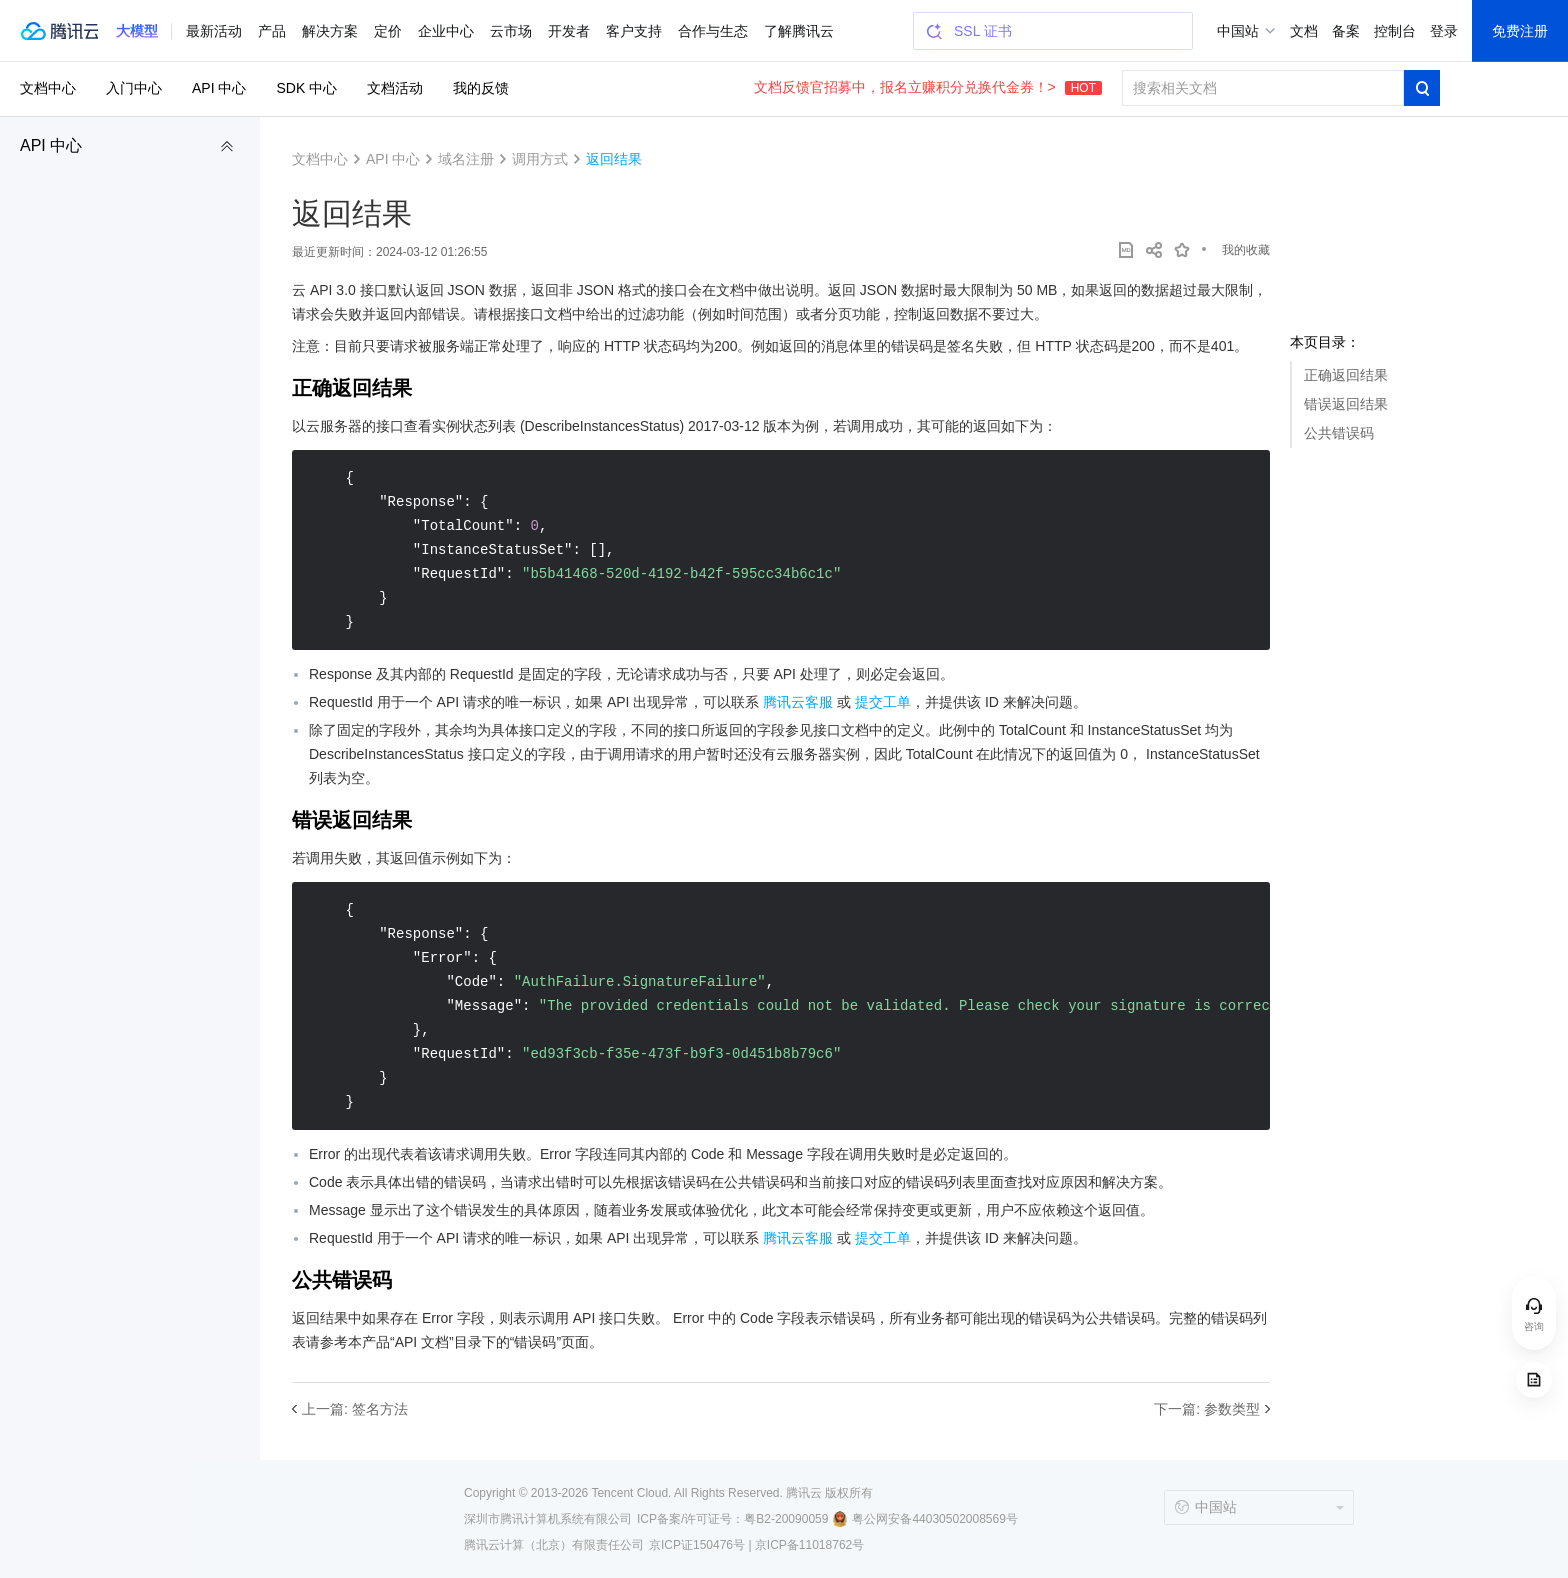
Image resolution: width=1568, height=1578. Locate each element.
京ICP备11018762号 (809, 1545)
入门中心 (134, 88)
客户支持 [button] (634, 31)
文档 (1304, 31)
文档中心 (48, 88)
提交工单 (883, 702)
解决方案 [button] (330, 31)
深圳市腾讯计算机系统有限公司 (548, 1519)
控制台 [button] (1395, 31)
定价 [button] (388, 31)
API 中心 (51, 145)
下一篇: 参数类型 (1207, 1409)
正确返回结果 (1346, 375)
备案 (1346, 31)
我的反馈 (481, 88)
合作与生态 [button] (713, 31)
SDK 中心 (306, 88)
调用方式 (540, 159)
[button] (137, 31)
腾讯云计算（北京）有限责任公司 (554, 1545)
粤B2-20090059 (786, 1519)
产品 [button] (272, 31)
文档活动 (395, 88)
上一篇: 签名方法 (355, 1409)
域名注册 (466, 159)
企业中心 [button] (446, 31)
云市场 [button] (511, 31)
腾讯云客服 (798, 702)
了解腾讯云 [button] (799, 31)
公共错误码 (1339, 433)
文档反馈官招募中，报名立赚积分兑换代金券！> (928, 87)
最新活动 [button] (214, 31)
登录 (1444, 31)
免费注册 (1520, 31)
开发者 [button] (569, 31)
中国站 (1238, 31)
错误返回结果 (1346, 404)
